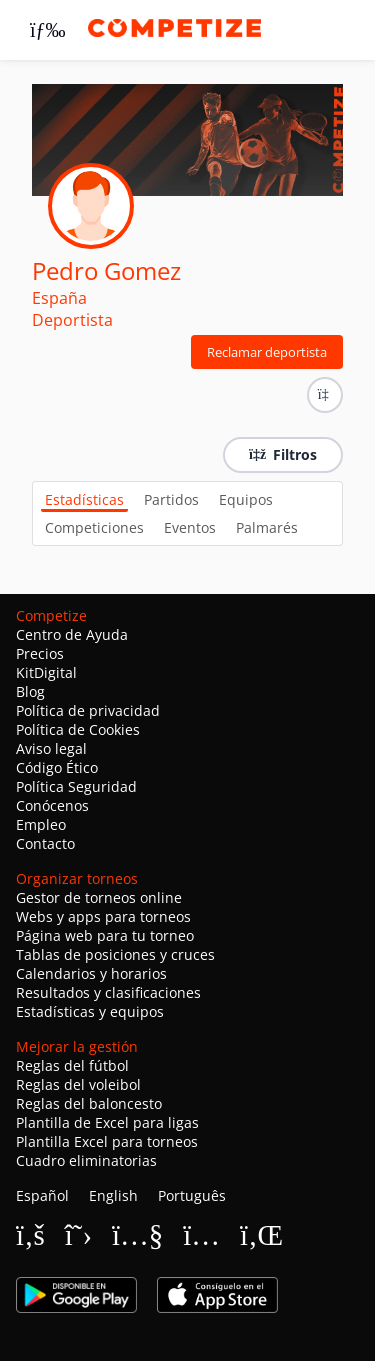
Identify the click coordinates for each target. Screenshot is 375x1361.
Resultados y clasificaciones (108, 992)
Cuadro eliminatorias (86, 1160)
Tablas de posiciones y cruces (115, 954)
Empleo (41, 824)
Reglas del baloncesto (89, 1103)
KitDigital (46, 672)
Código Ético (57, 767)
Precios (40, 653)
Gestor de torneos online (99, 897)
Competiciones (94, 527)
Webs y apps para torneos (103, 916)
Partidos (171, 499)
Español (42, 1195)
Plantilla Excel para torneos (107, 1141)
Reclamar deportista (267, 352)
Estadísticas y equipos (90, 1011)
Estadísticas (84, 499)
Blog (30, 691)
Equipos (246, 499)
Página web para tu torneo (105, 935)
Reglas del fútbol (72, 1065)
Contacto (45, 843)
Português (192, 1195)
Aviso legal (51, 748)
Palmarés (267, 527)
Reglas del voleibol (78, 1084)
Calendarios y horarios (91, 973)
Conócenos (52, 805)
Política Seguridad (76, 786)
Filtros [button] (283, 454)
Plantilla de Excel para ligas (107, 1122)
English (113, 1195)
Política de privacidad (88, 710)
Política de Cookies (78, 729)
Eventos (190, 527)
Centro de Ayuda (72, 634)
